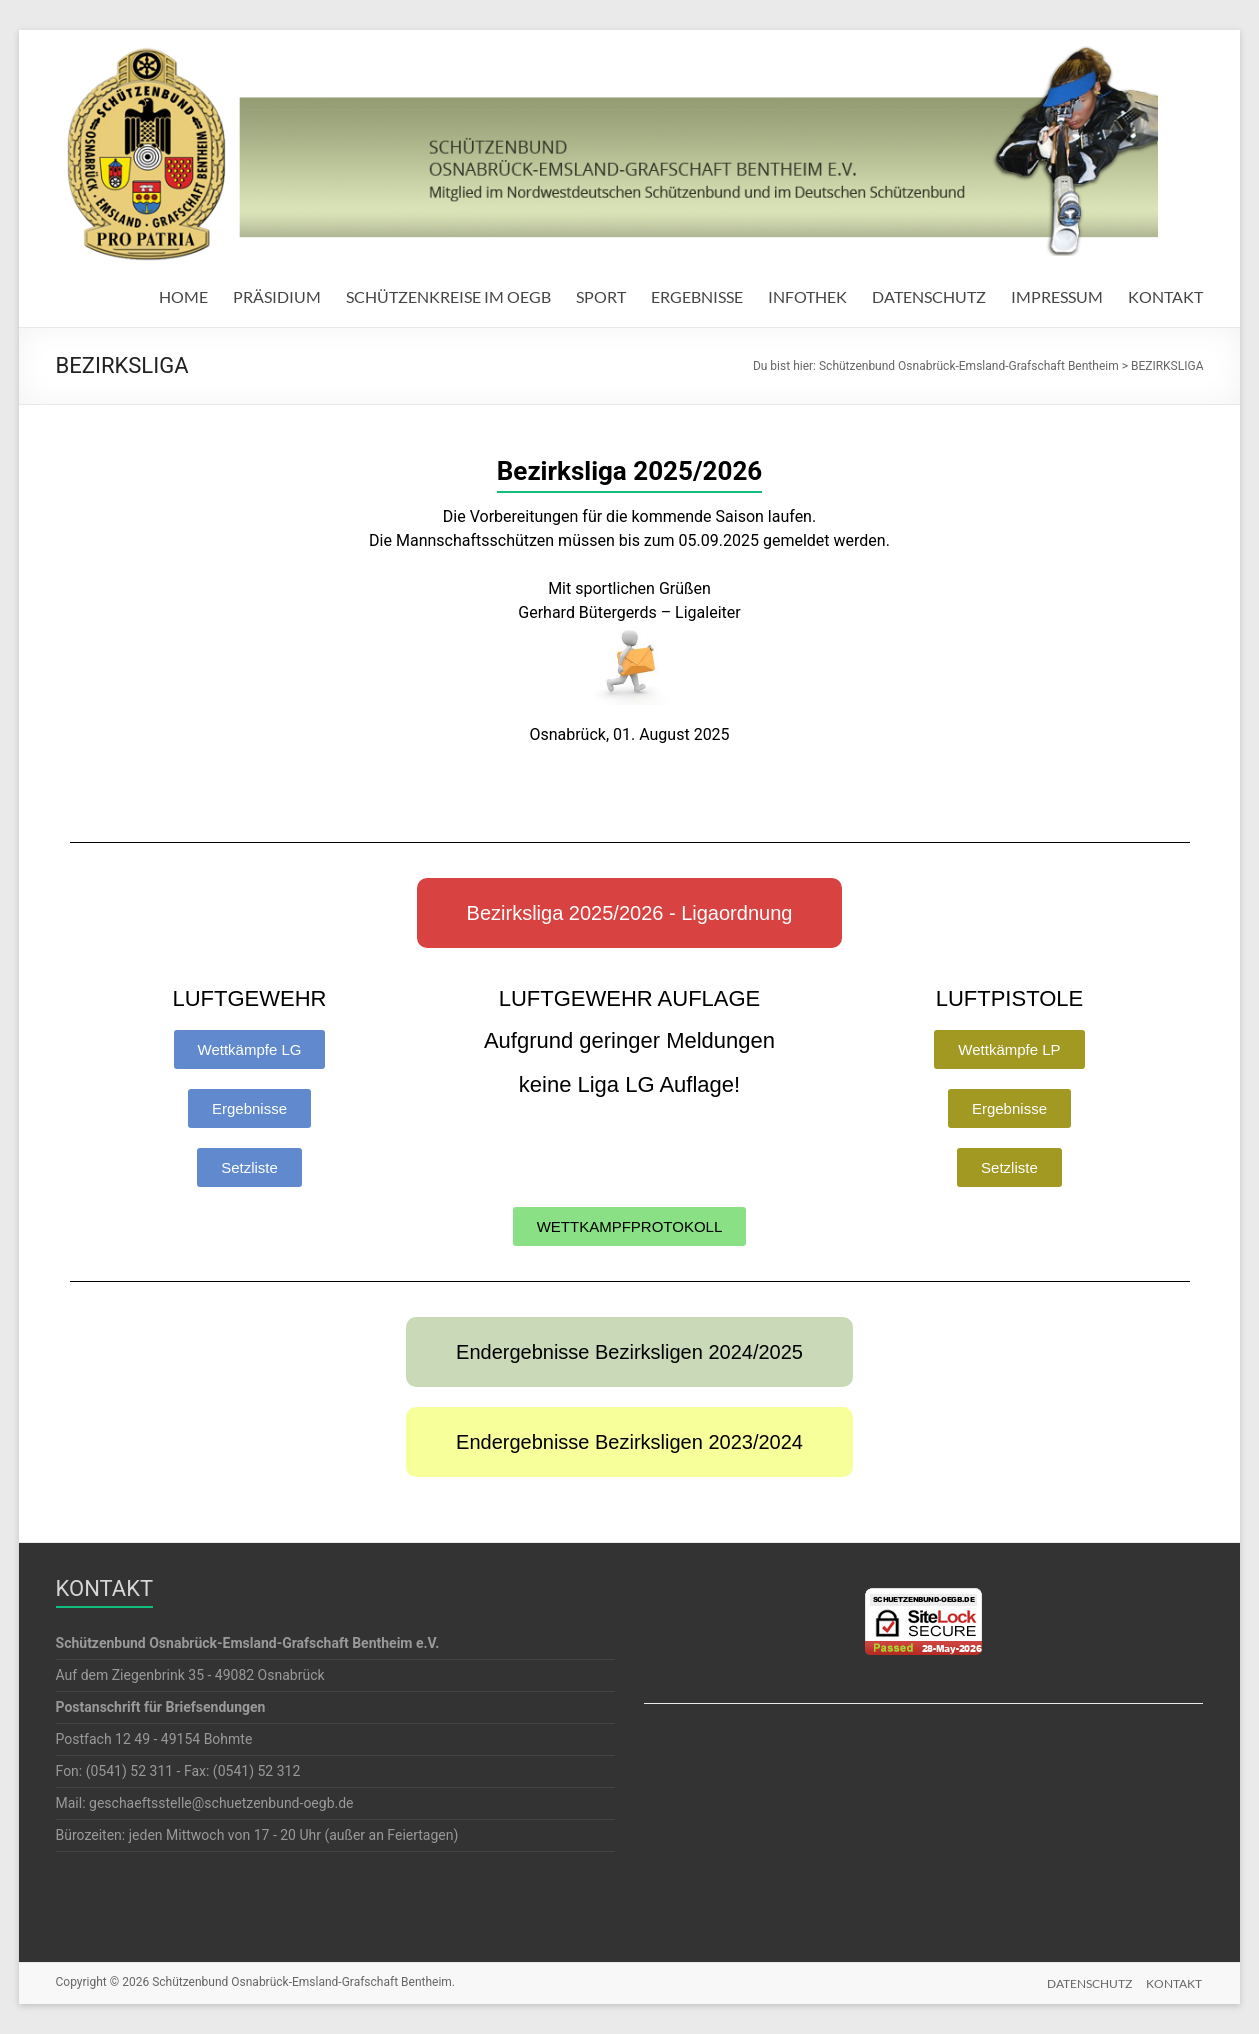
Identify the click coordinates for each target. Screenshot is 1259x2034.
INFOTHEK (807, 296)
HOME (183, 296)
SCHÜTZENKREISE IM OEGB (448, 296)
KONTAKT (1165, 296)
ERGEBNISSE (697, 296)
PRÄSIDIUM (277, 296)
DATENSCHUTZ (929, 296)
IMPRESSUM (1057, 296)
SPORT (601, 296)
